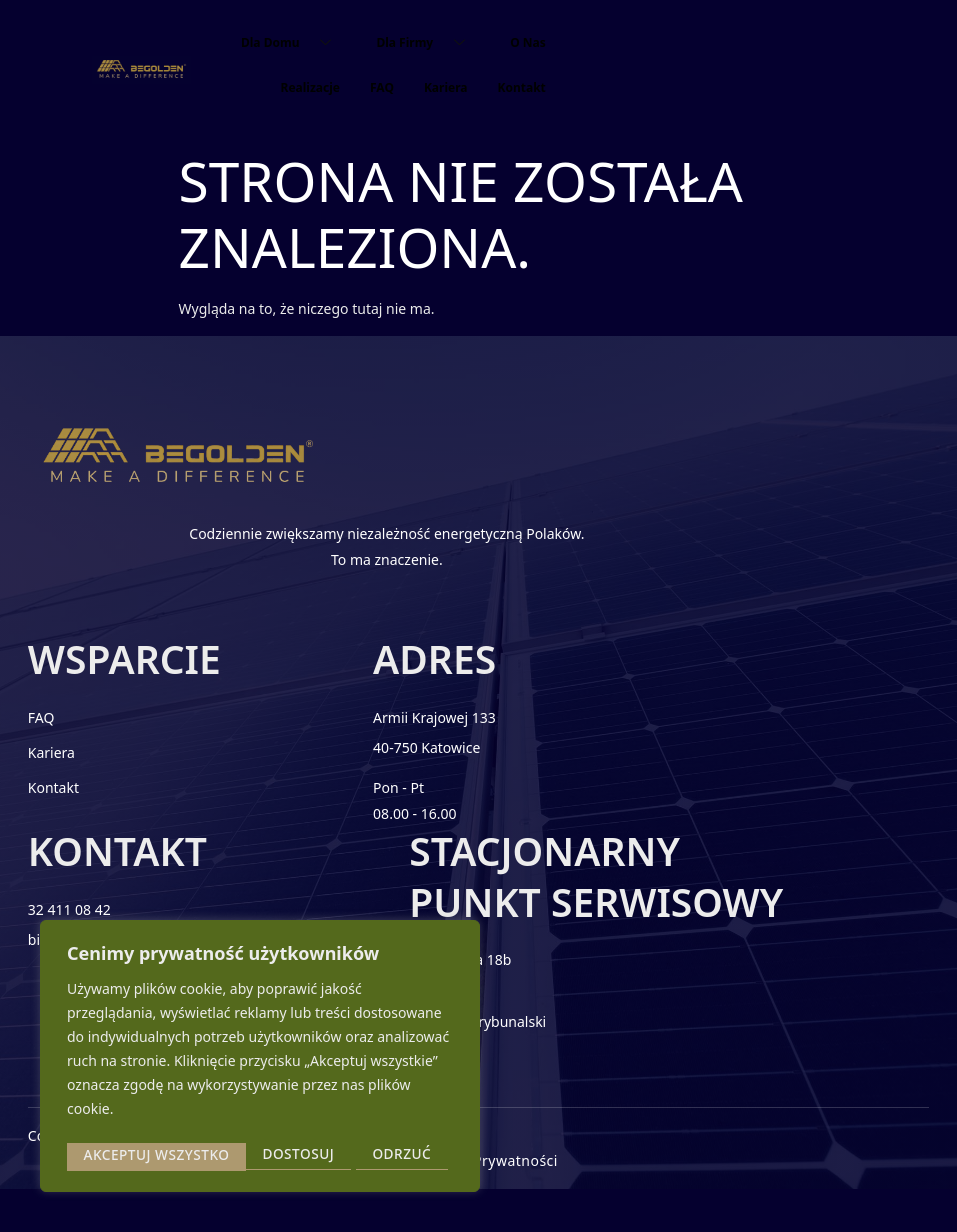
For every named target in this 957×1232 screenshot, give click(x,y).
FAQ (382, 87)
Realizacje (310, 87)
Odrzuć (222, 1154)
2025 (129, 1199)
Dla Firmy (428, 42)
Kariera (446, 87)
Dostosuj (118, 1154)
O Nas (528, 42)
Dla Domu (293, 42)
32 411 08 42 (618, 735)
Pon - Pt (369, 805)
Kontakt (521, 87)
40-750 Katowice (397, 765)
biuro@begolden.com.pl (656, 765)
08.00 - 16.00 (385, 830)
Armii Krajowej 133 (405, 735)
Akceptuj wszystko (364, 1154)
